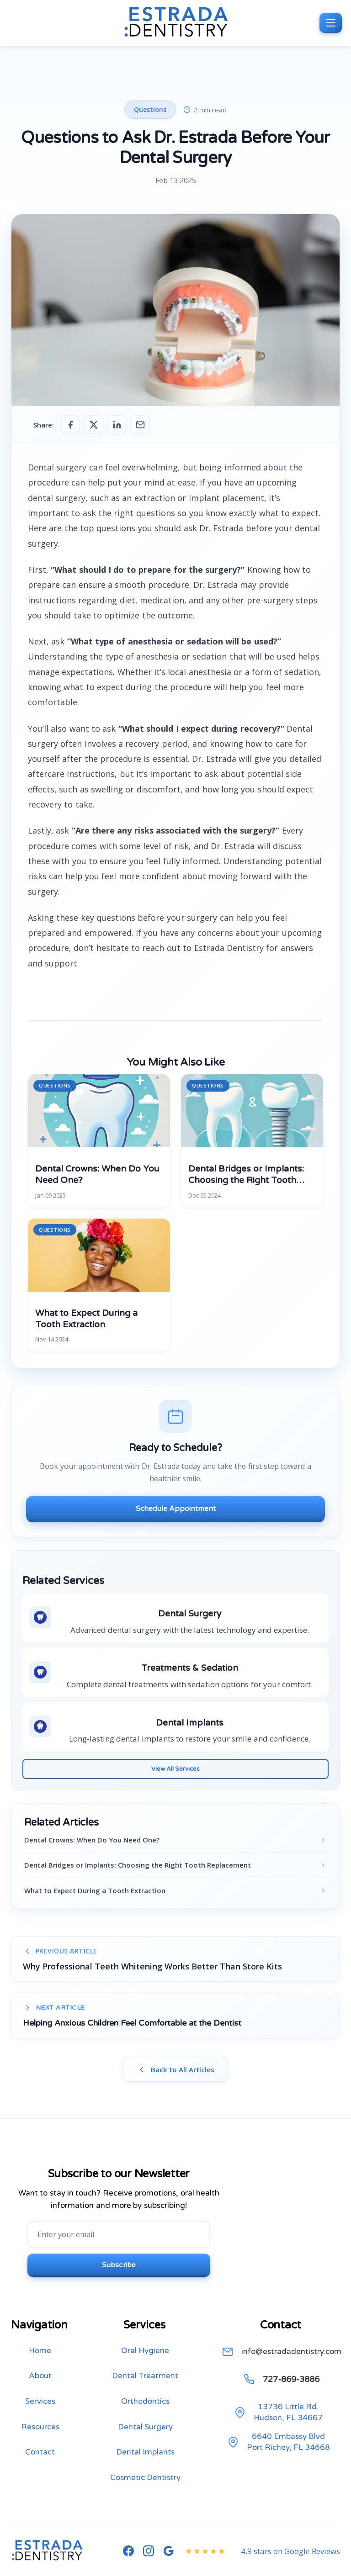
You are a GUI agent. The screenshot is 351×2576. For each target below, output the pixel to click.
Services (40, 2408)
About (40, 2383)
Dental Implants (145, 2460)
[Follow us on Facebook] (128, 2558)
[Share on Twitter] (96, 425)
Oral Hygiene (145, 2358)
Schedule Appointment (176, 1510)
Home (40, 2358)
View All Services (175, 1770)
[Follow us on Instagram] (148, 2558)
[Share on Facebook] (71, 425)
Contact (40, 2460)
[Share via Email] (145, 425)
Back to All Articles (176, 2072)
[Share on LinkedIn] (121, 425)
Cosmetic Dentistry (145, 2485)
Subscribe (119, 2270)
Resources (40, 2434)
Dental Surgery (145, 2434)
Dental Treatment (145, 2383)
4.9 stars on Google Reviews (290, 2558)
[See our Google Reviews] (168, 2558)
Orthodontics (145, 2408)
